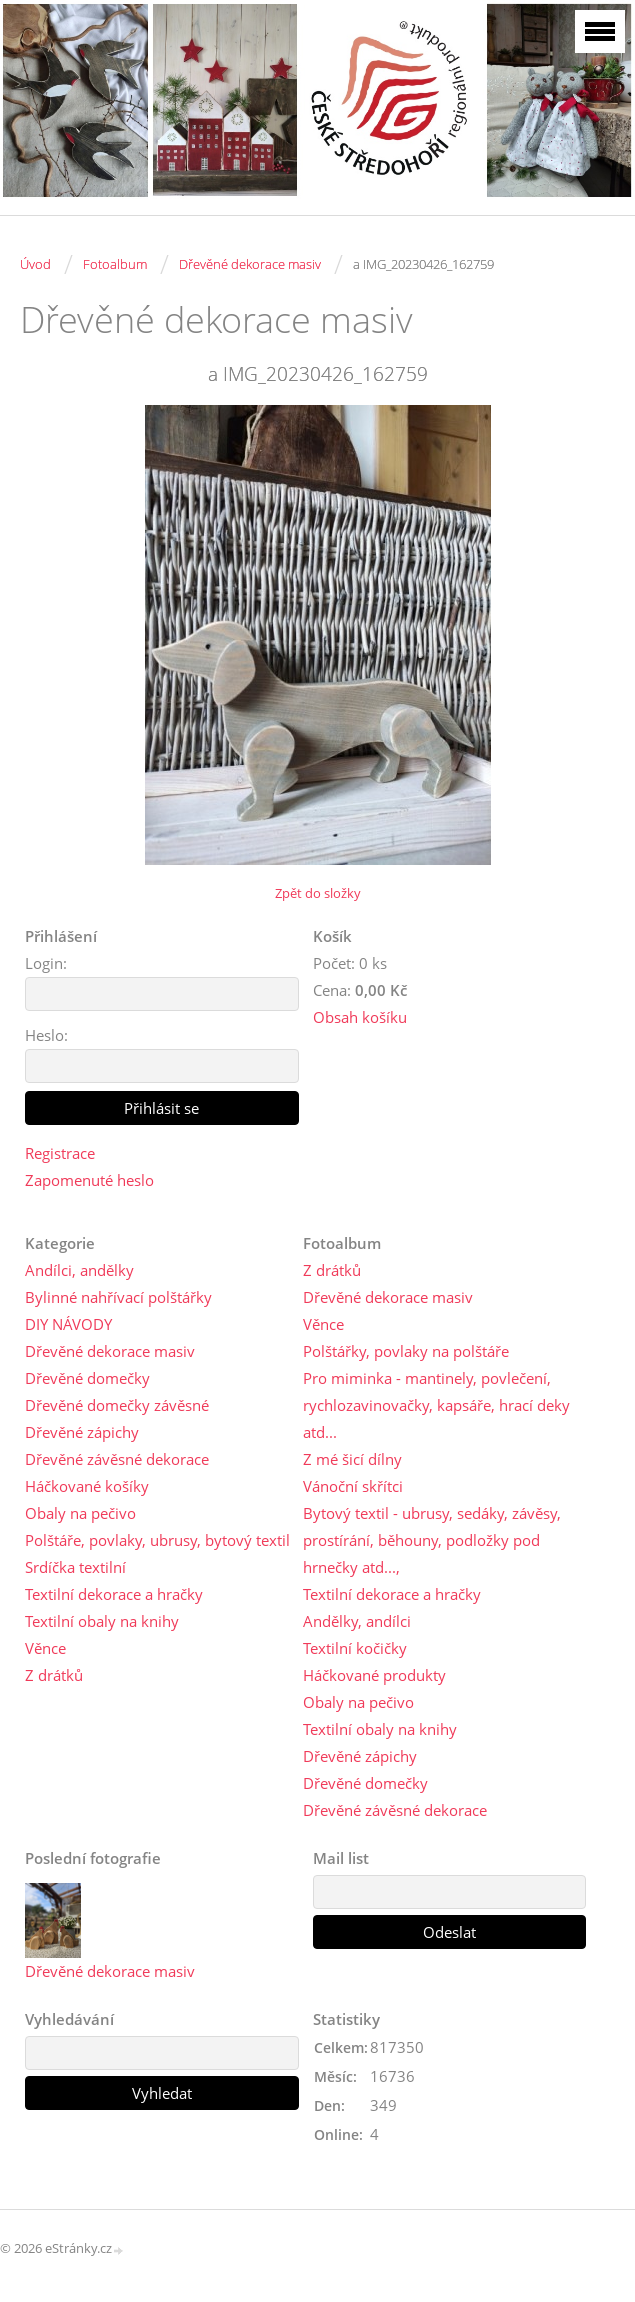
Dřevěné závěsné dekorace (117, 1459)
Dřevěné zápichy (82, 1432)
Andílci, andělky (79, 1270)
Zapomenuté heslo (89, 1180)
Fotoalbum (115, 264)
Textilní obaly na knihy (102, 1621)
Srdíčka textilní (75, 1567)
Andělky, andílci (357, 1621)
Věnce (45, 1648)
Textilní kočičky (355, 1648)
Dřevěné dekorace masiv (250, 264)
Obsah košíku (360, 1017)
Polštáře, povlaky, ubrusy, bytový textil (157, 1540)
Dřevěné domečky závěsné (117, 1405)
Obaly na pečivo (80, 1513)
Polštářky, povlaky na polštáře (406, 1351)
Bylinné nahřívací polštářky (118, 1297)
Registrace (60, 1153)
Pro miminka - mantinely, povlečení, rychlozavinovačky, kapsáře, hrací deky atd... (436, 1405)
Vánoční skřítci (353, 1486)
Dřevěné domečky (87, 1378)
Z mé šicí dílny (352, 1459)
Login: (46, 963)
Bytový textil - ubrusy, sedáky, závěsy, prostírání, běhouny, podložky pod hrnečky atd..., (432, 1540)
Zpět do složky (318, 893)
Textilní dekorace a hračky (114, 1594)
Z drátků (54, 1675)
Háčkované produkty (374, 1675)
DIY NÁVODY (68, 1324)
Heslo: (46, 1035)
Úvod (35, 264)
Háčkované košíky (87, 1486)
